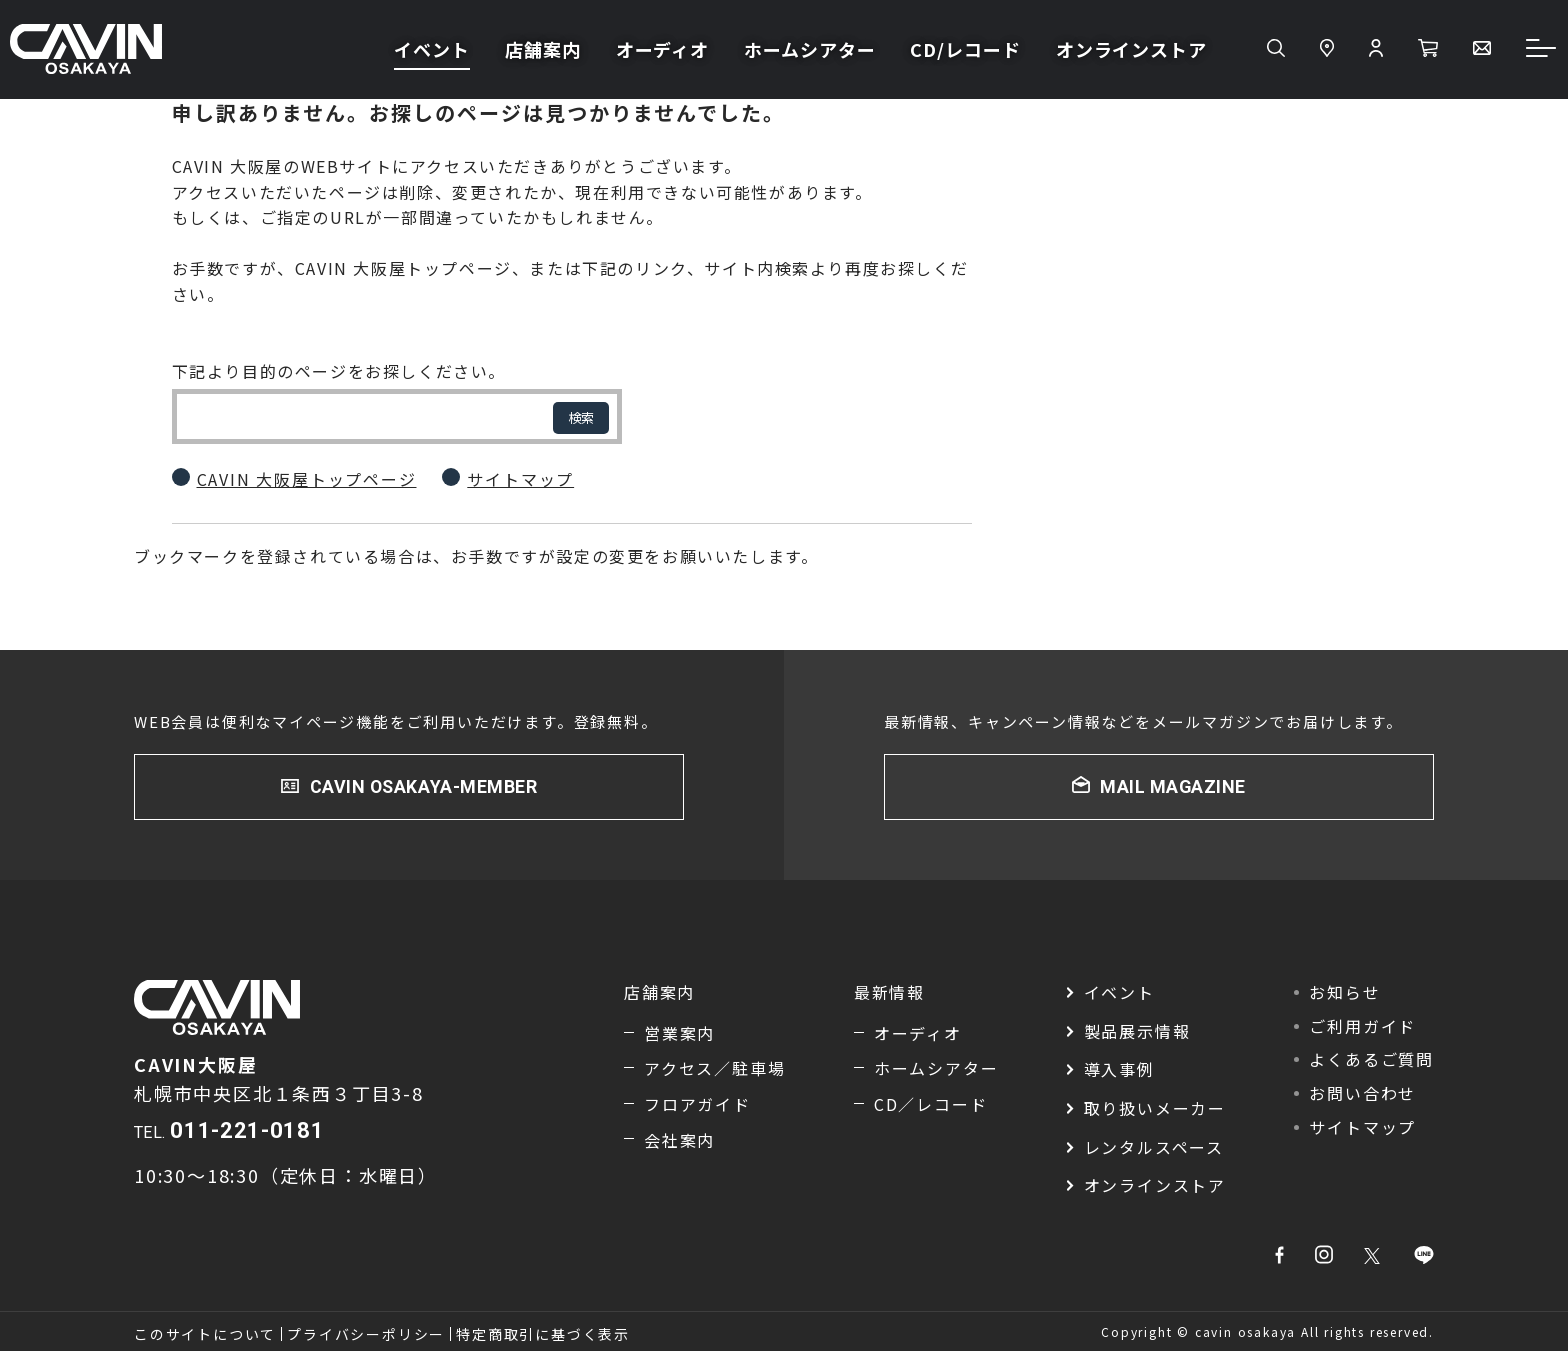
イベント (432, 51)
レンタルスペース (1154, 1147)
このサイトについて (205, 1334)
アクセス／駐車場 (714, 1069)
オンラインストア (1131, 51)
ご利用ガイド (1362, 1026)
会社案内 (679, 1140)
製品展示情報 (1137, 1031)
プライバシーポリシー (366, 1334)
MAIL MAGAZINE (1172, 786)
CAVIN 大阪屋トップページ (307, 479)
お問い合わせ (1362, 1093)
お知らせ (1344, 993)
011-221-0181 (247, 1130)
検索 (581, 417)
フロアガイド (697, 1104)
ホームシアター (809, 51)
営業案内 (679, 1033)
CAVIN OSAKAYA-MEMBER (424, 786)
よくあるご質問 (1371, 1060)
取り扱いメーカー (1155, 1108)
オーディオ (663, 51)
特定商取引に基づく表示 (543, 1334)
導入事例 (1119, 1070)
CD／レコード (931, 1104)
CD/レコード (965, 51)
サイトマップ (520, 479)
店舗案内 (543, 51)
